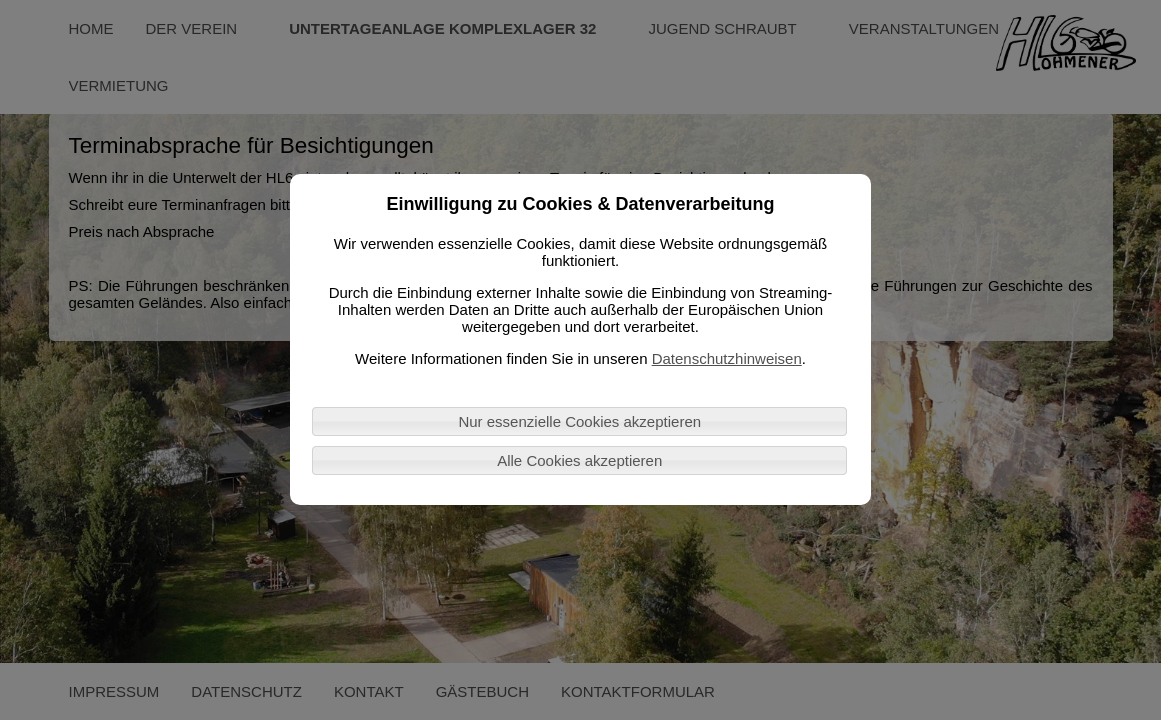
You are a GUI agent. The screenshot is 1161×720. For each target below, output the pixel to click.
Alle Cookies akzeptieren (579, 460)
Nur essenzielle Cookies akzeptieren (579, 421)
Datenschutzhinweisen (727, 358)
